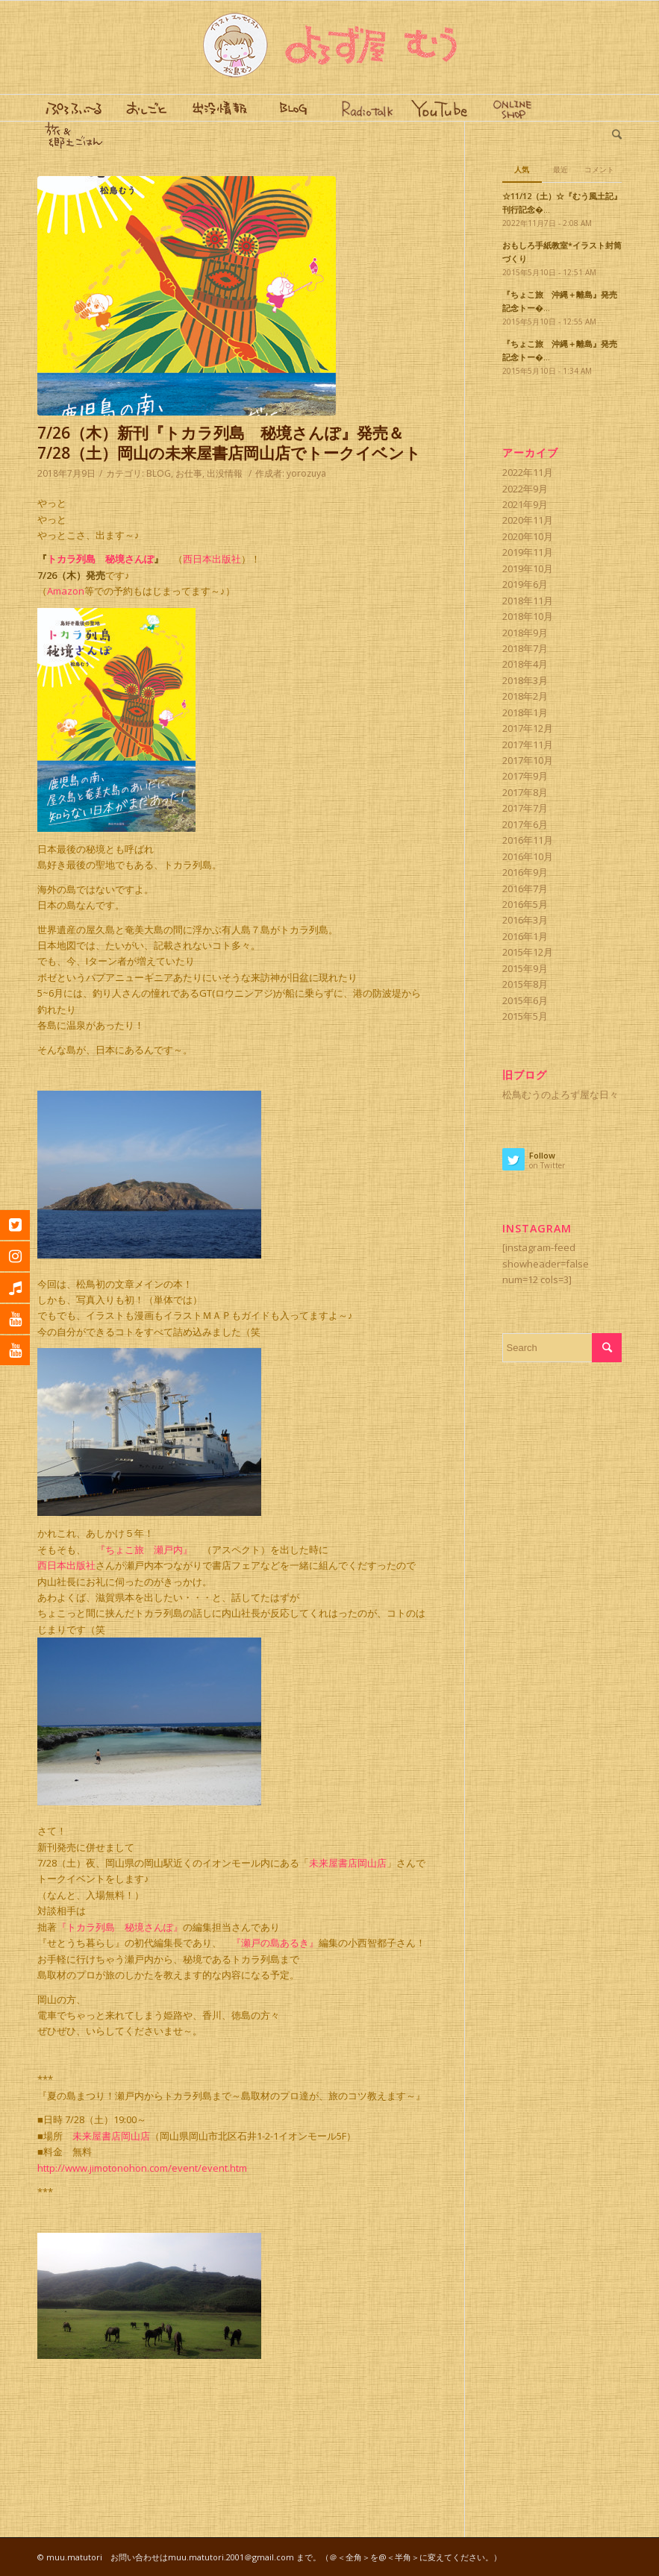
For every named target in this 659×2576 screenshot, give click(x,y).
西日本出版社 (212, 558)
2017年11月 (527, 744)
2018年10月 (527, 616)
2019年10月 (527, 568)
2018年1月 (525, 712)
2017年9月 (525, 776)
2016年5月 (525, 904)
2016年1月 (525, 936)
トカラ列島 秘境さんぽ (100, 558)
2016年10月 (527, 856)
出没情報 (225, 473)
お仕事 (188, 473)
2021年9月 (525, 504)
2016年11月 (527, 840)
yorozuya (306, 473)
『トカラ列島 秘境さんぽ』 (120, 1927)
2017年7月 (525, 808)
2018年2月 (525, 696)
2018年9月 (525, 632)
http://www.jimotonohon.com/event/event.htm (142, 2168)
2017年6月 (525, 824)
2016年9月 (525, 872)
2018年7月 (525, 648)
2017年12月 (527, 728)
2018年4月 (525, 664)
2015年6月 (525, 1000)
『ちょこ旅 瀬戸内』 (144, 1549)
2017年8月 (525, 792)
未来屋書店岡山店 (348, 1863)
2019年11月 (527, 552)
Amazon (65, 591)
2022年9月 (525, 488)
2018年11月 (527, 600)
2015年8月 (525, 984)
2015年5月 (525, 1016)
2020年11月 (527, 520)
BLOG (158, 473)
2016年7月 (525, 888)
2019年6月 (525, 584)
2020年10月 (527, 536)
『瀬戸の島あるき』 (275, 1942)
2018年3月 (525, 680)
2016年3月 (525, 920)
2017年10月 (527, 760)
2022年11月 (527, 472)
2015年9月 (525, 968)
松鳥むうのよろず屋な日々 (560, 1094)
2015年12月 (527, 952)
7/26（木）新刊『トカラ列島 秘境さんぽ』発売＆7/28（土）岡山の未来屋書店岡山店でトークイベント (229, 442)
